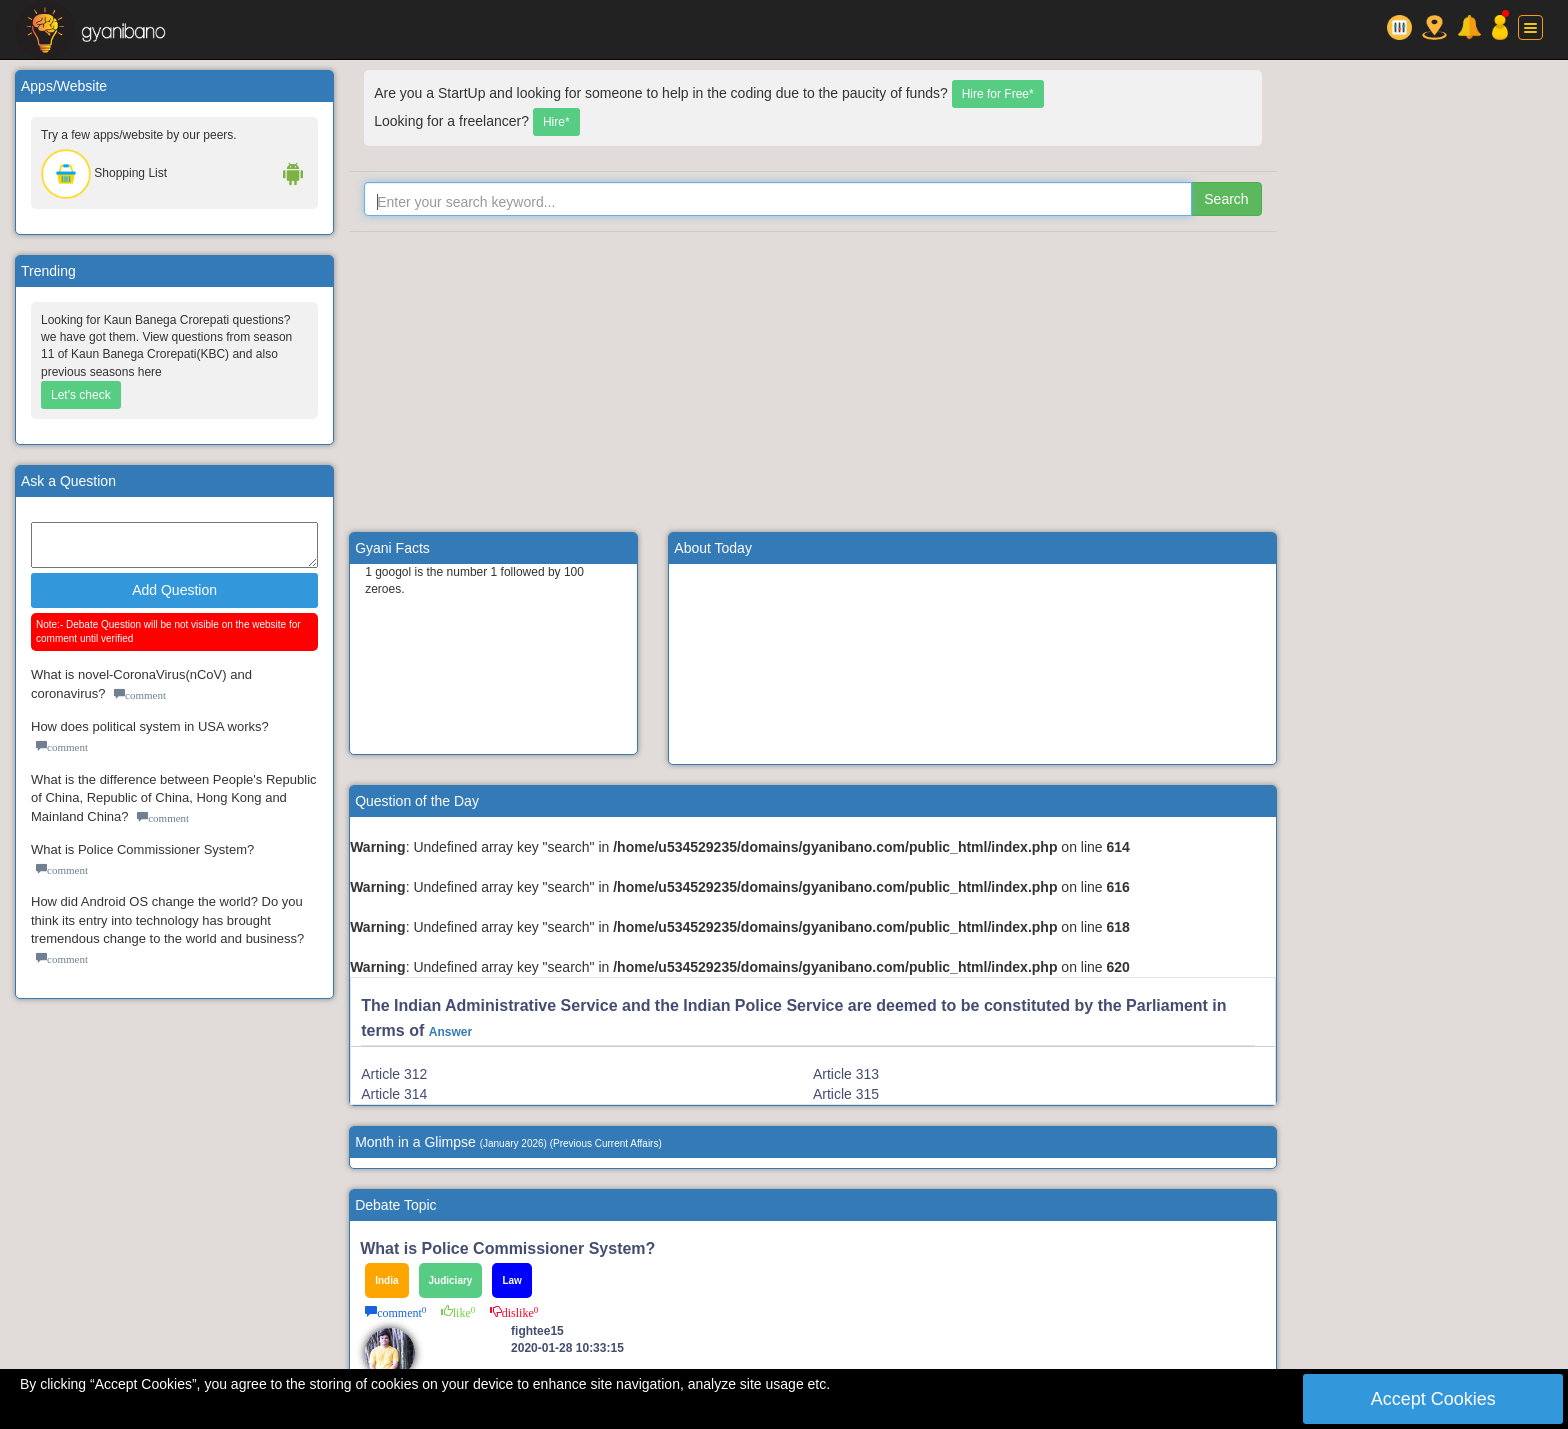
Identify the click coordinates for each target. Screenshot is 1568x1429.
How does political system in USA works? (150, 726)
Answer (450, 1032)
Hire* (556, 122)
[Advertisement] (812, 382)
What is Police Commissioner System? (142, 849)
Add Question (174, 590)
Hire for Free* (998, 94)
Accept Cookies (1433, 1399)
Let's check (81, 395)
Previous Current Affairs (605, 1143)
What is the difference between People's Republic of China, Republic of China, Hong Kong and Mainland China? (174, 798)
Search (1226, 199)
